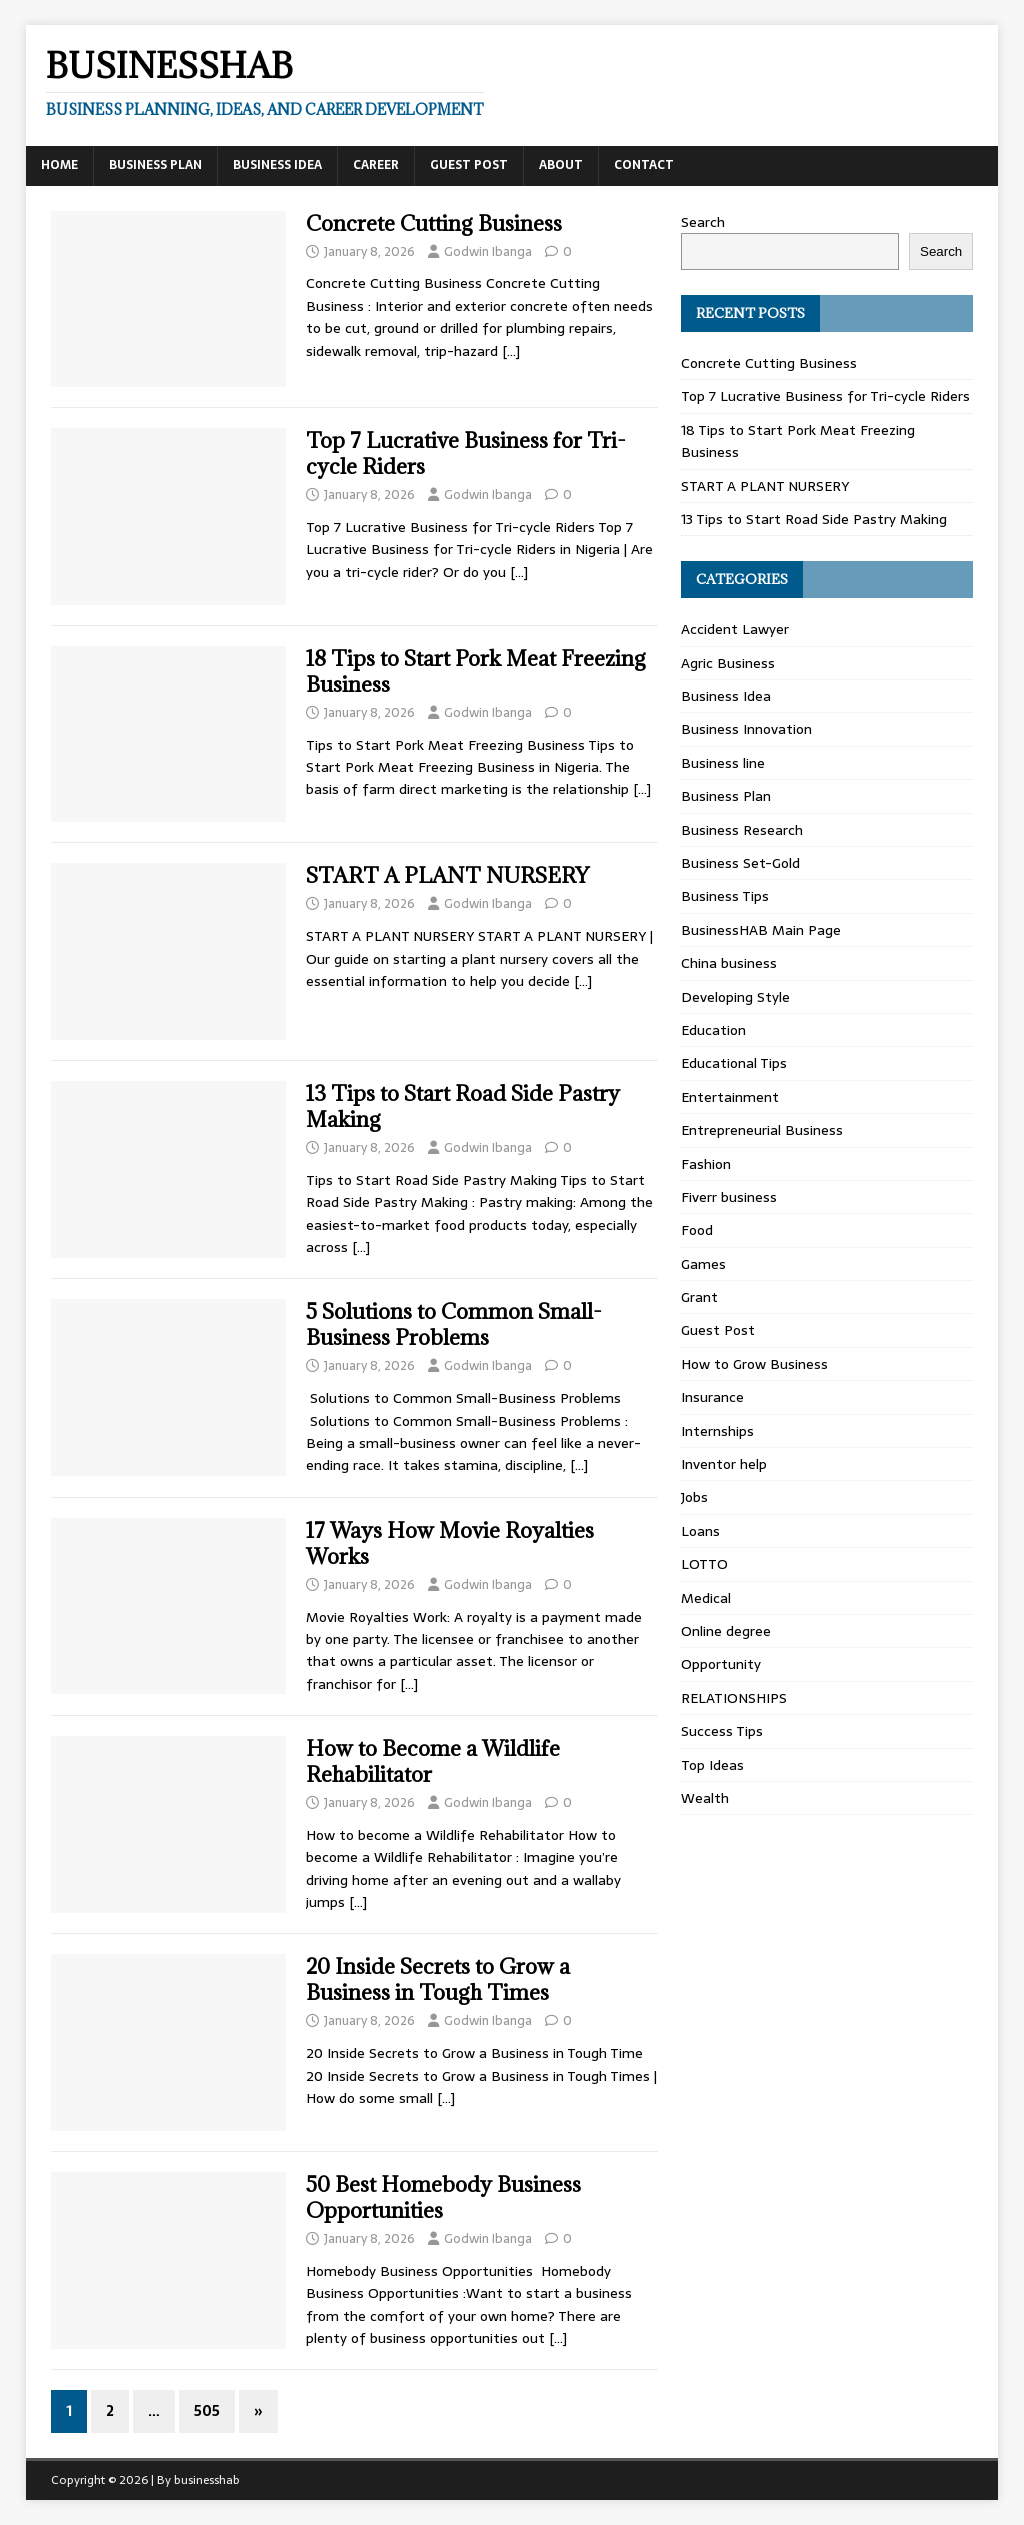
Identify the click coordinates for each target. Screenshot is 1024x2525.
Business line (723, 763)
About (561, 165)
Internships (717, 1431)
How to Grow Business (754, 1364)
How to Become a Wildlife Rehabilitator (433, 1761)
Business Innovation (746, 729)
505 (207, 2411)
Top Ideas (712, 1765)
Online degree (726, 1631)
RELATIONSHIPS (734, 1698)
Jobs (694, 1497)
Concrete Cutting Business (434, 223)
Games (703, 1264)
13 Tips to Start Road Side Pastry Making (463, 1106)
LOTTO (704, 1564)
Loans (700, 1531)
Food (697, 1230)
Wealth (705, 1798)
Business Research (742, 830)
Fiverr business (729, 1197)
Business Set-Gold (740, 863)
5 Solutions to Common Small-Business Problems (454, 1324)
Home (59, 165)
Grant (699, 1297)
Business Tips (725, 896)
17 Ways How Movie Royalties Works (450, 1543)
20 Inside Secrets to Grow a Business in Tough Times (438, 1979)
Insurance (712, 1397)
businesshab (207, 2480)
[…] (511, 351)
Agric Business (728, 663)
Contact (644, 165)
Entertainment (730, 1097)
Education (713, 1030)
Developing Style (735, 997)
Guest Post (469, 165)
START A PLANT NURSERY (447, 875)
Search (703, 222)
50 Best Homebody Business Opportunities (443, 2197)
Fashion (706, 1164)
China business (729, 963)
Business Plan (155, 165)
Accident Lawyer (735, 629)
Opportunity (721, 1664)
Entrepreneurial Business (762, 1130)
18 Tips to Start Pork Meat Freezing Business (476, 671)
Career (376, 165)
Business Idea (277, 165)
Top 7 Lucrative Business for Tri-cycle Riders (466, 453)
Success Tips (722, 1731)
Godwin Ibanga (488, 251)
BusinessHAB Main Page (761, 930)
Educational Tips (734, 1063)
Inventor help (724, 1464)
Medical (706, 1598)
